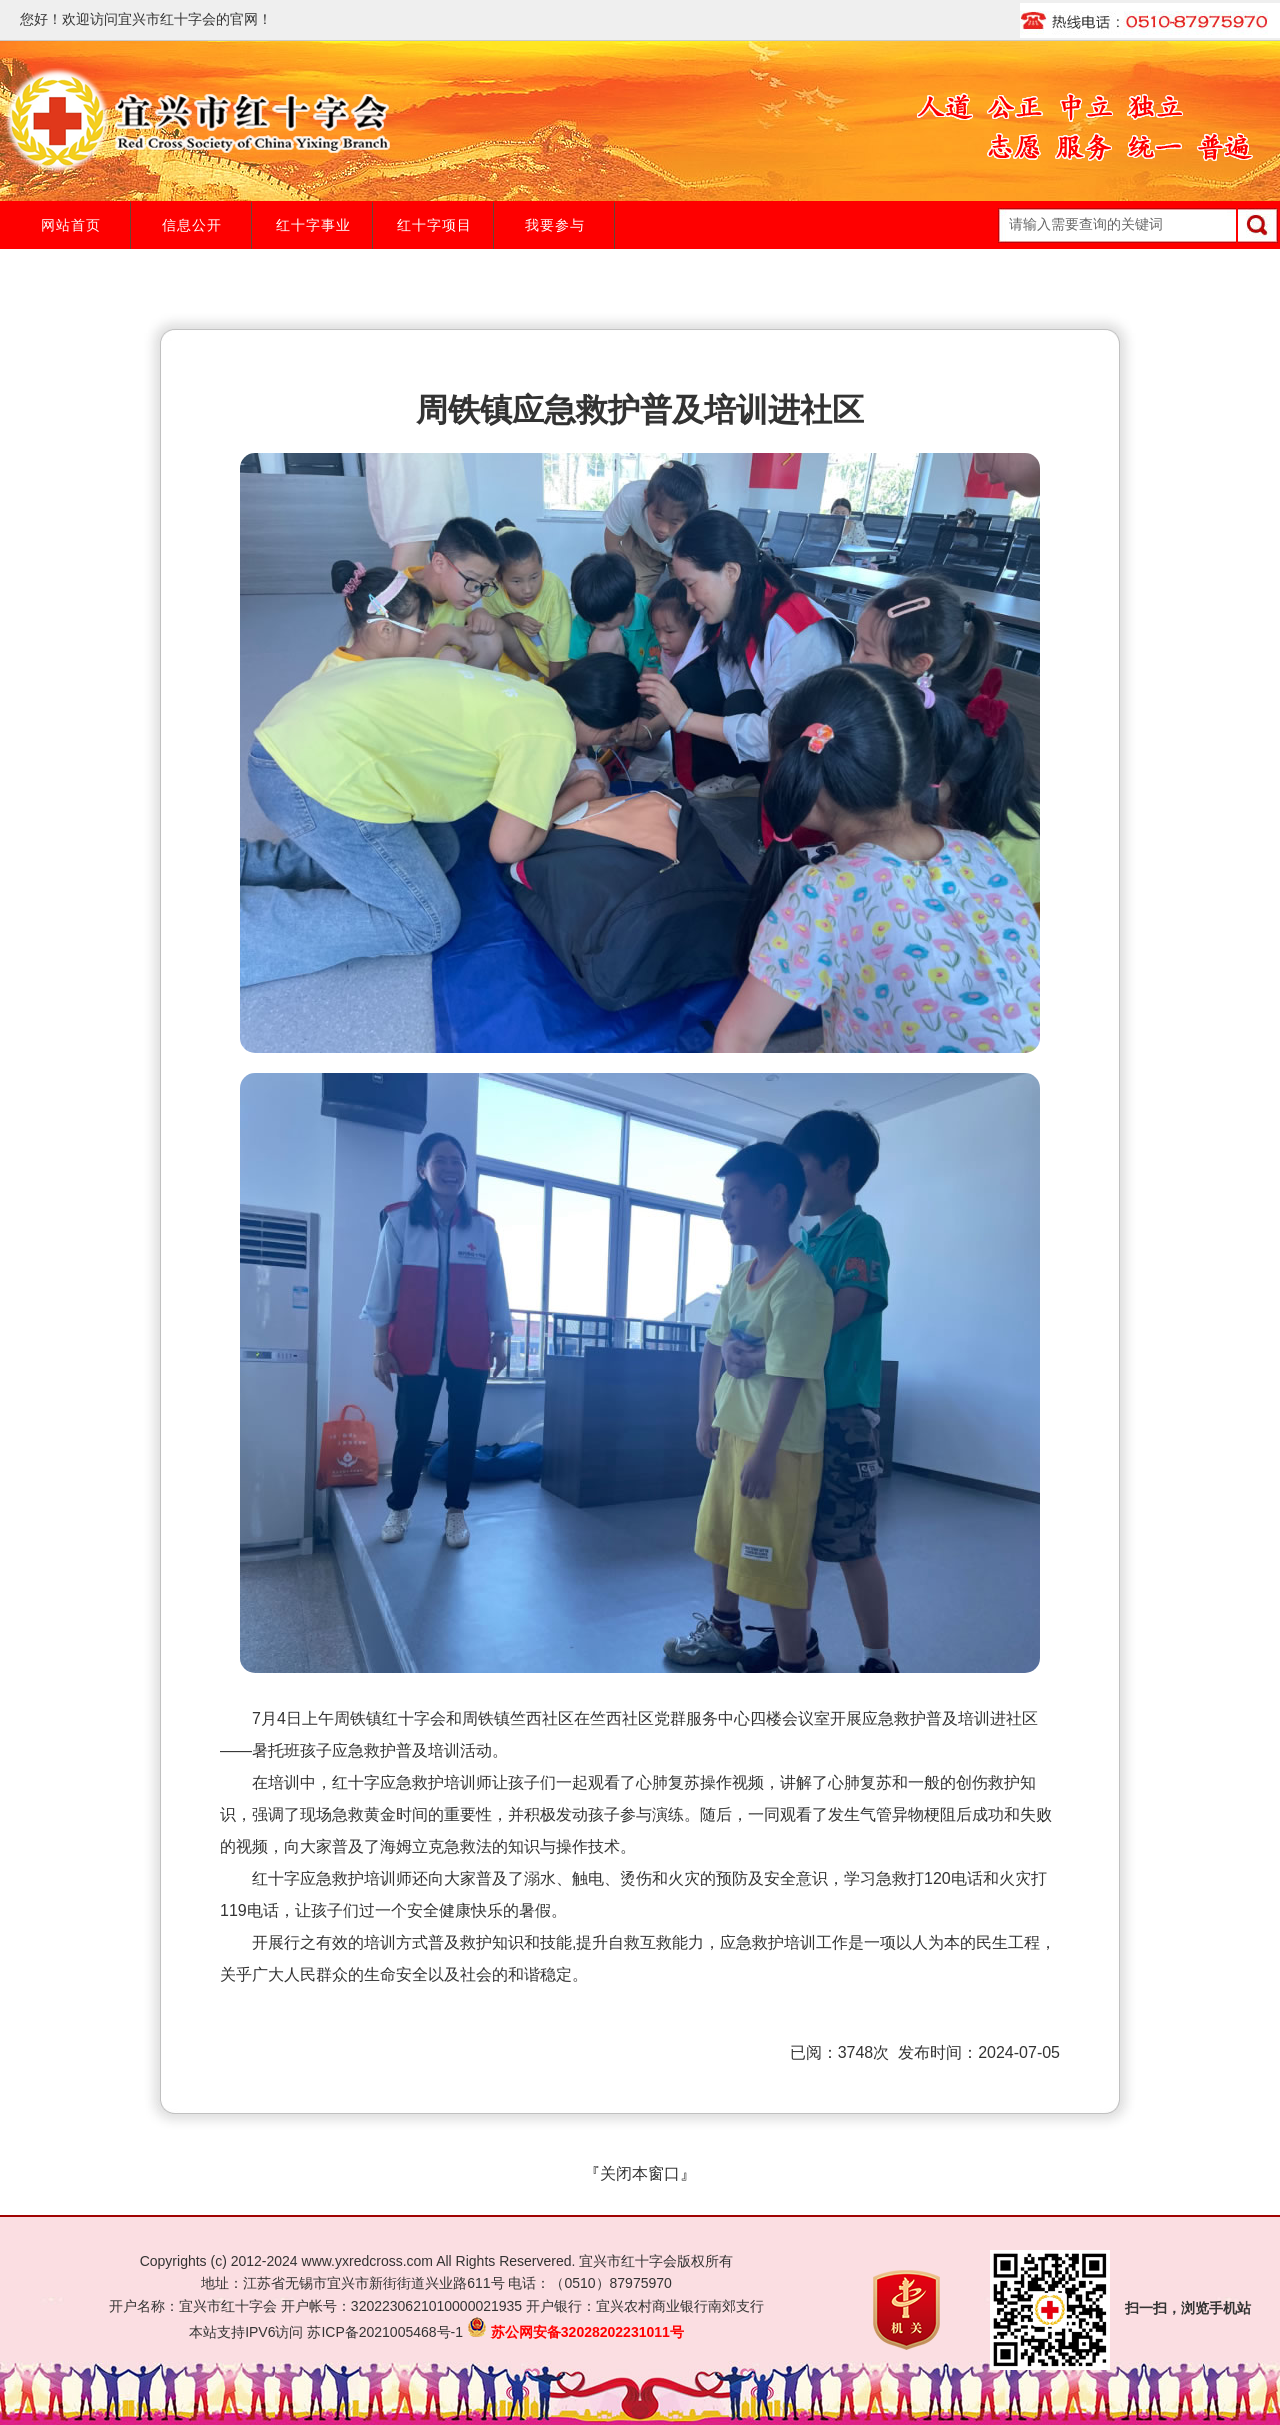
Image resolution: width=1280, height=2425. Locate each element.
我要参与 (555, 225)
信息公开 (192, 225)
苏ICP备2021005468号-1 (385, 2332)
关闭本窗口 (640, 2173)
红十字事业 (313, 225)
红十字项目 (434, 225)
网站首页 (71, 225)
